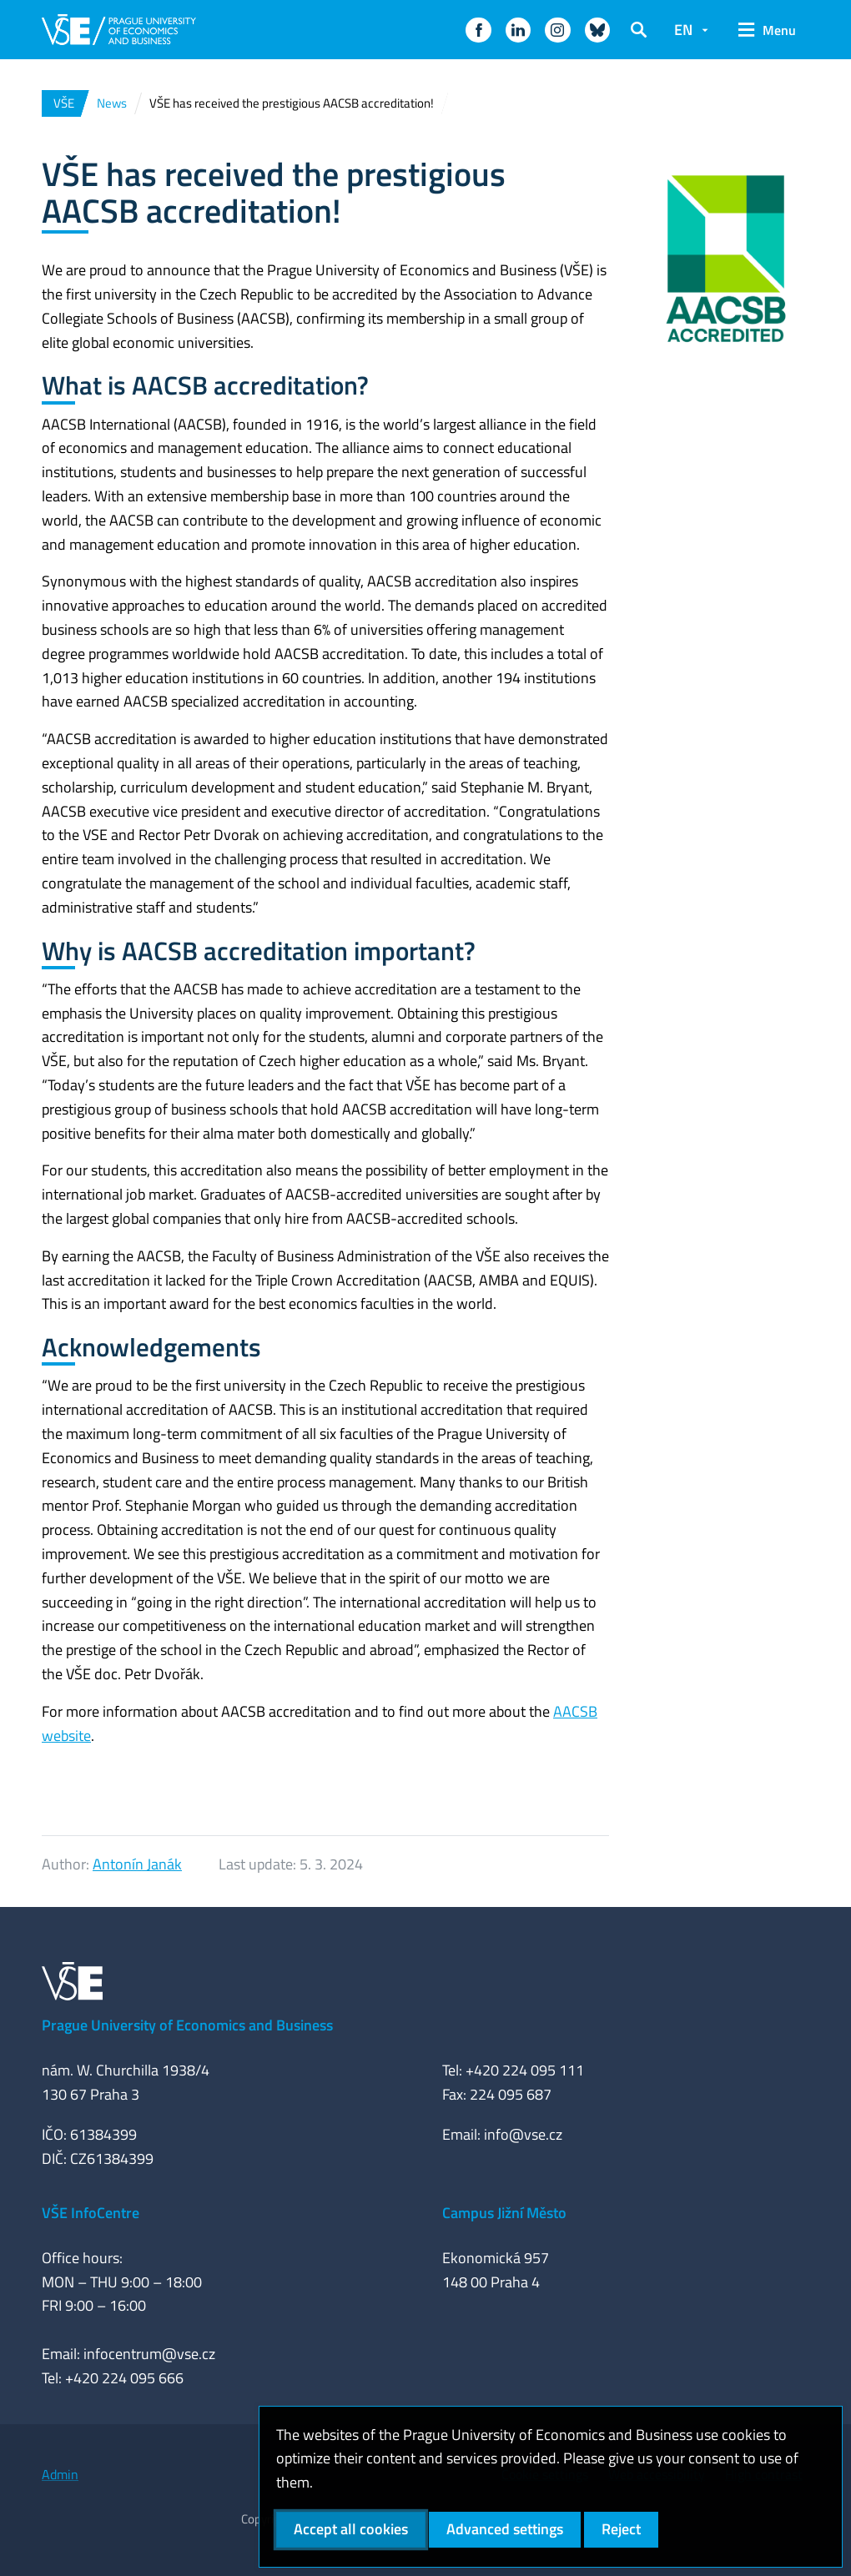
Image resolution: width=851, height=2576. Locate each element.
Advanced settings (504, 2529)
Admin (60, 2474)
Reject (621, 2529)
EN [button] (683, 29)
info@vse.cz (523, 2134)
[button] (478, 30)
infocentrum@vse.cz (149, 2353)
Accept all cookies (351, 2529)
